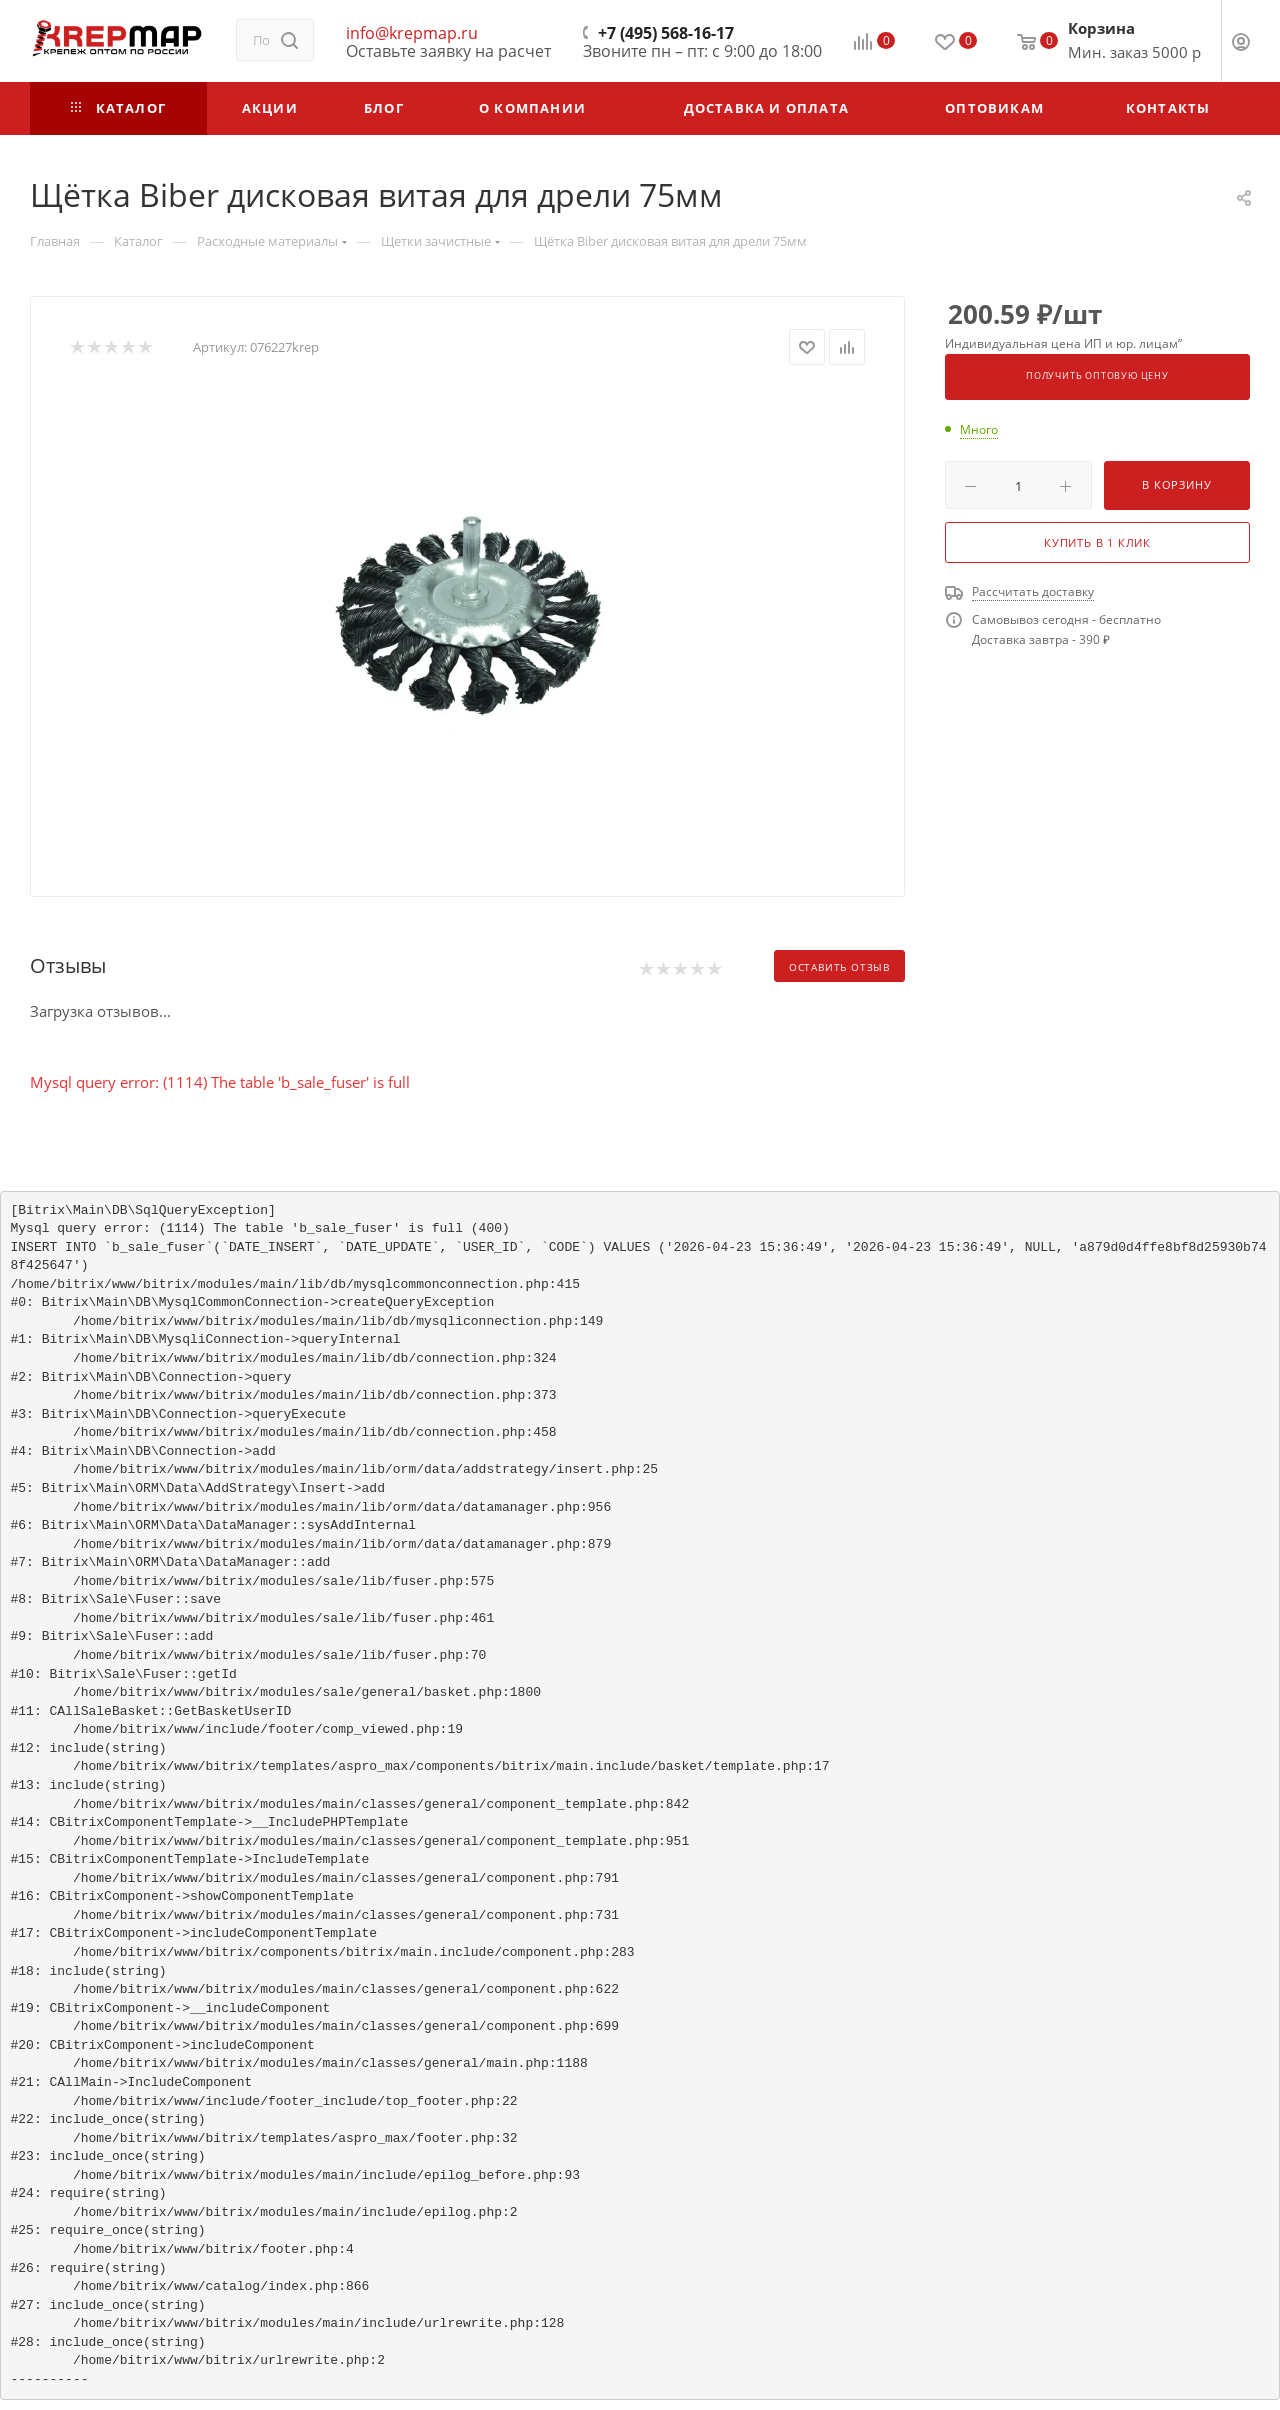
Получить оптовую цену (1097, 376)
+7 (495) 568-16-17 (666, 33)
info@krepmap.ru (412, 33)
